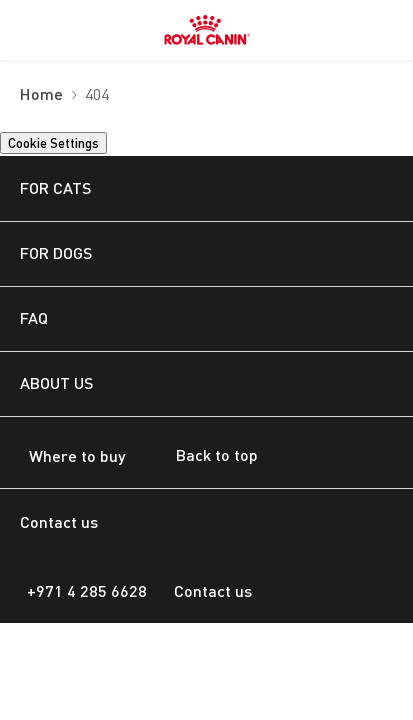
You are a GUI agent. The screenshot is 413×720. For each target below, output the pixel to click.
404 (97, 95)
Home (41, 95)
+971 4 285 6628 (87, 590)
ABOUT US (56, 382)
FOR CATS (55, 187)
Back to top (201, 457)
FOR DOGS (56, 252)
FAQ (34, 317)
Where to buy (77, 455)
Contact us (213, 590)
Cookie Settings (53, 143)
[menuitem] (28, 30)
